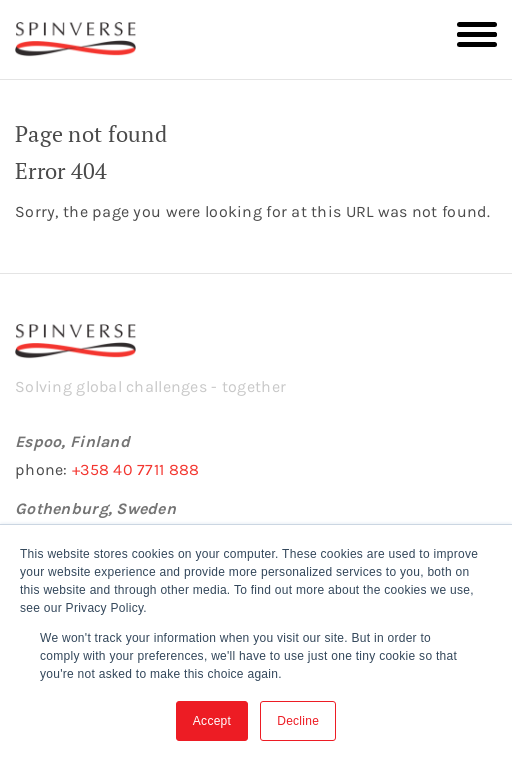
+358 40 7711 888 (135, 469)
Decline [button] (298, 721)
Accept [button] (212, 721)
